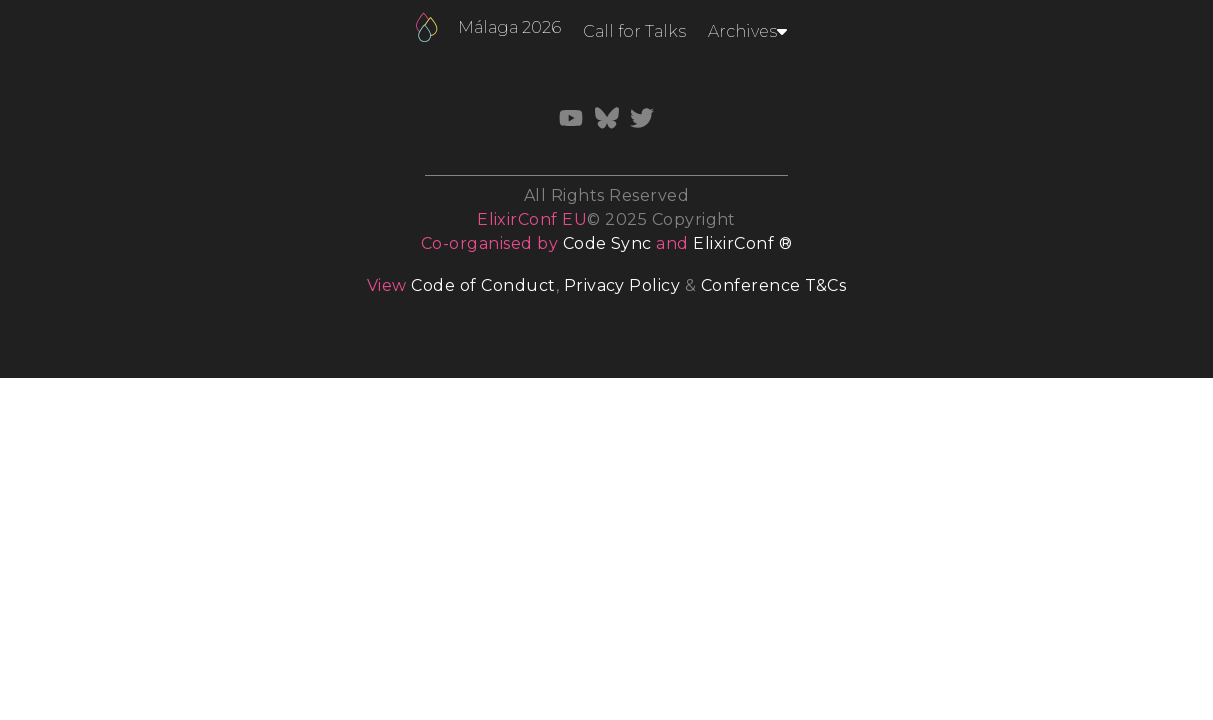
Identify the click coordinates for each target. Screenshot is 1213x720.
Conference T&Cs (773, 285)
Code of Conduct (483, 285)
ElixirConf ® (742, 243)
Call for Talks (634, 31)
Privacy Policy (622, 285)
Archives (747, 31)
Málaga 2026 (509, 27)
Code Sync (607, 243)
